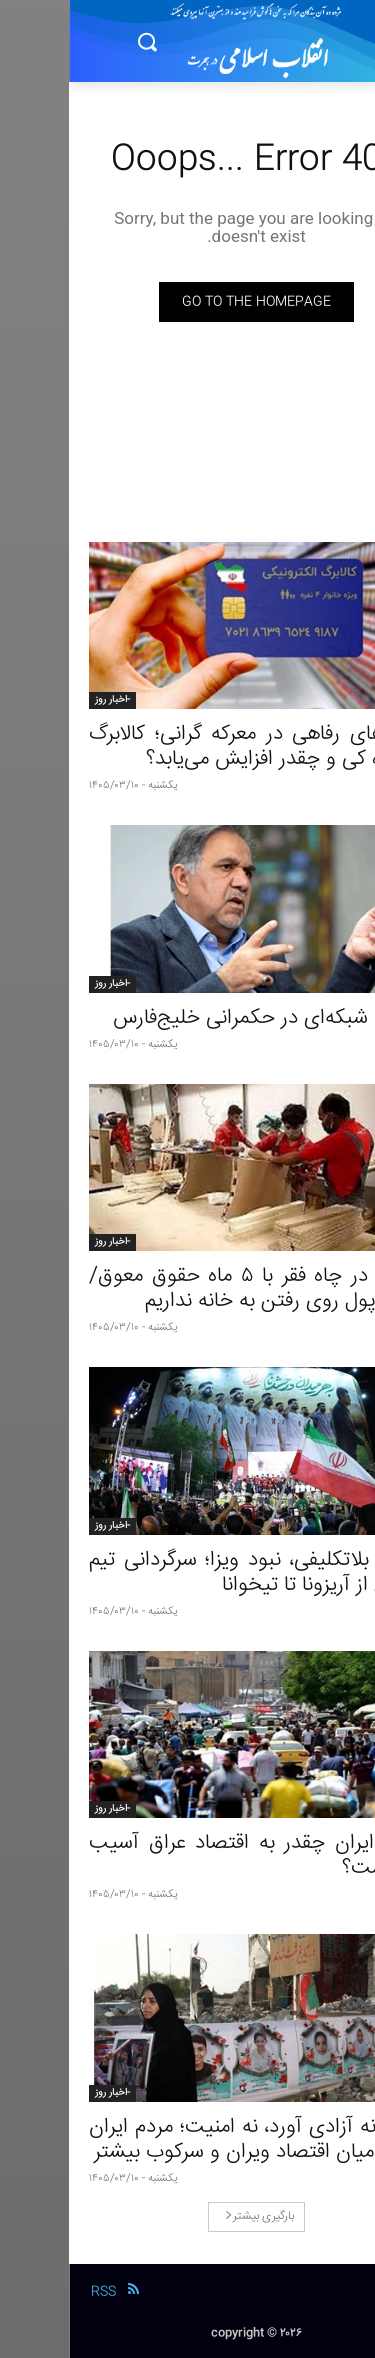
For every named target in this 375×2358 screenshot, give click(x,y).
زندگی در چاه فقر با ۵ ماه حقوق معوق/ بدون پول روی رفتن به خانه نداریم (187, 1289)
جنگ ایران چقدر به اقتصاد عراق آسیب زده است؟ (187, 1856)
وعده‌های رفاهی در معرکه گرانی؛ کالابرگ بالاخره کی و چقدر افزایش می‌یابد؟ (187, 747)
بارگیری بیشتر (190, 2216)
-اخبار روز (43, 700)
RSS (34, 2292)
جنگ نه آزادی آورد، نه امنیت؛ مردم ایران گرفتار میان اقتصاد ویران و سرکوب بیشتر (187, 2140)
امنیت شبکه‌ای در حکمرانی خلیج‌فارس (199, 1018)
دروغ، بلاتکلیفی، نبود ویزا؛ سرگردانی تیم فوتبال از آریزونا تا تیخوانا (187, 1573)
